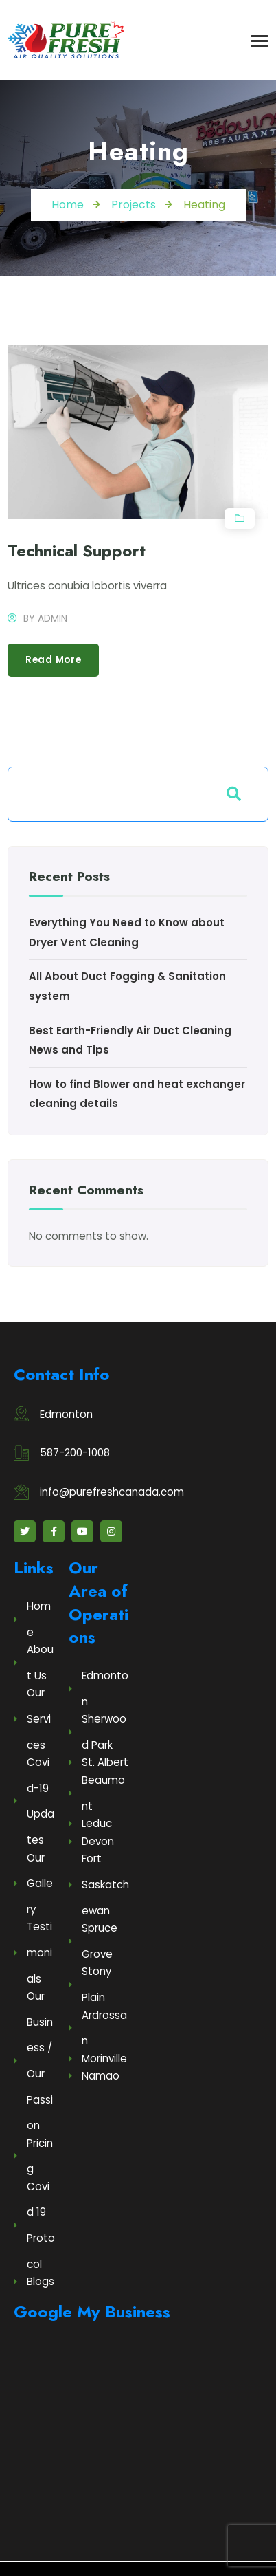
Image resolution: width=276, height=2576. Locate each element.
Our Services (32, 1718)
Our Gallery (33, 1884)
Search (234, 794)
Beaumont (97, 1793)
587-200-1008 (75, 1452)
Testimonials (33, 1952)
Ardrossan (98, 2028)
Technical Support (77, 550)
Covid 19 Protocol (34, 2225)
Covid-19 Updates (34, 1801)
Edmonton (66, 1414)
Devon (91, 1841)
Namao (94, 2076)
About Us (34, 1662)
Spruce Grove (93, 1941)
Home (32, 1619)
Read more (53, 659)
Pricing (33, 2156)
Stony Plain (90, 1984)
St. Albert (98, 1762)
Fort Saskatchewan (99, 1884)
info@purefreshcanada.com (112, 1492)
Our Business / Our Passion (33, 2060)
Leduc (90, 1823)
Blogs (34, 2281)
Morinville (98, 2058)
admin (52, 618)
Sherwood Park (97, 1732)
